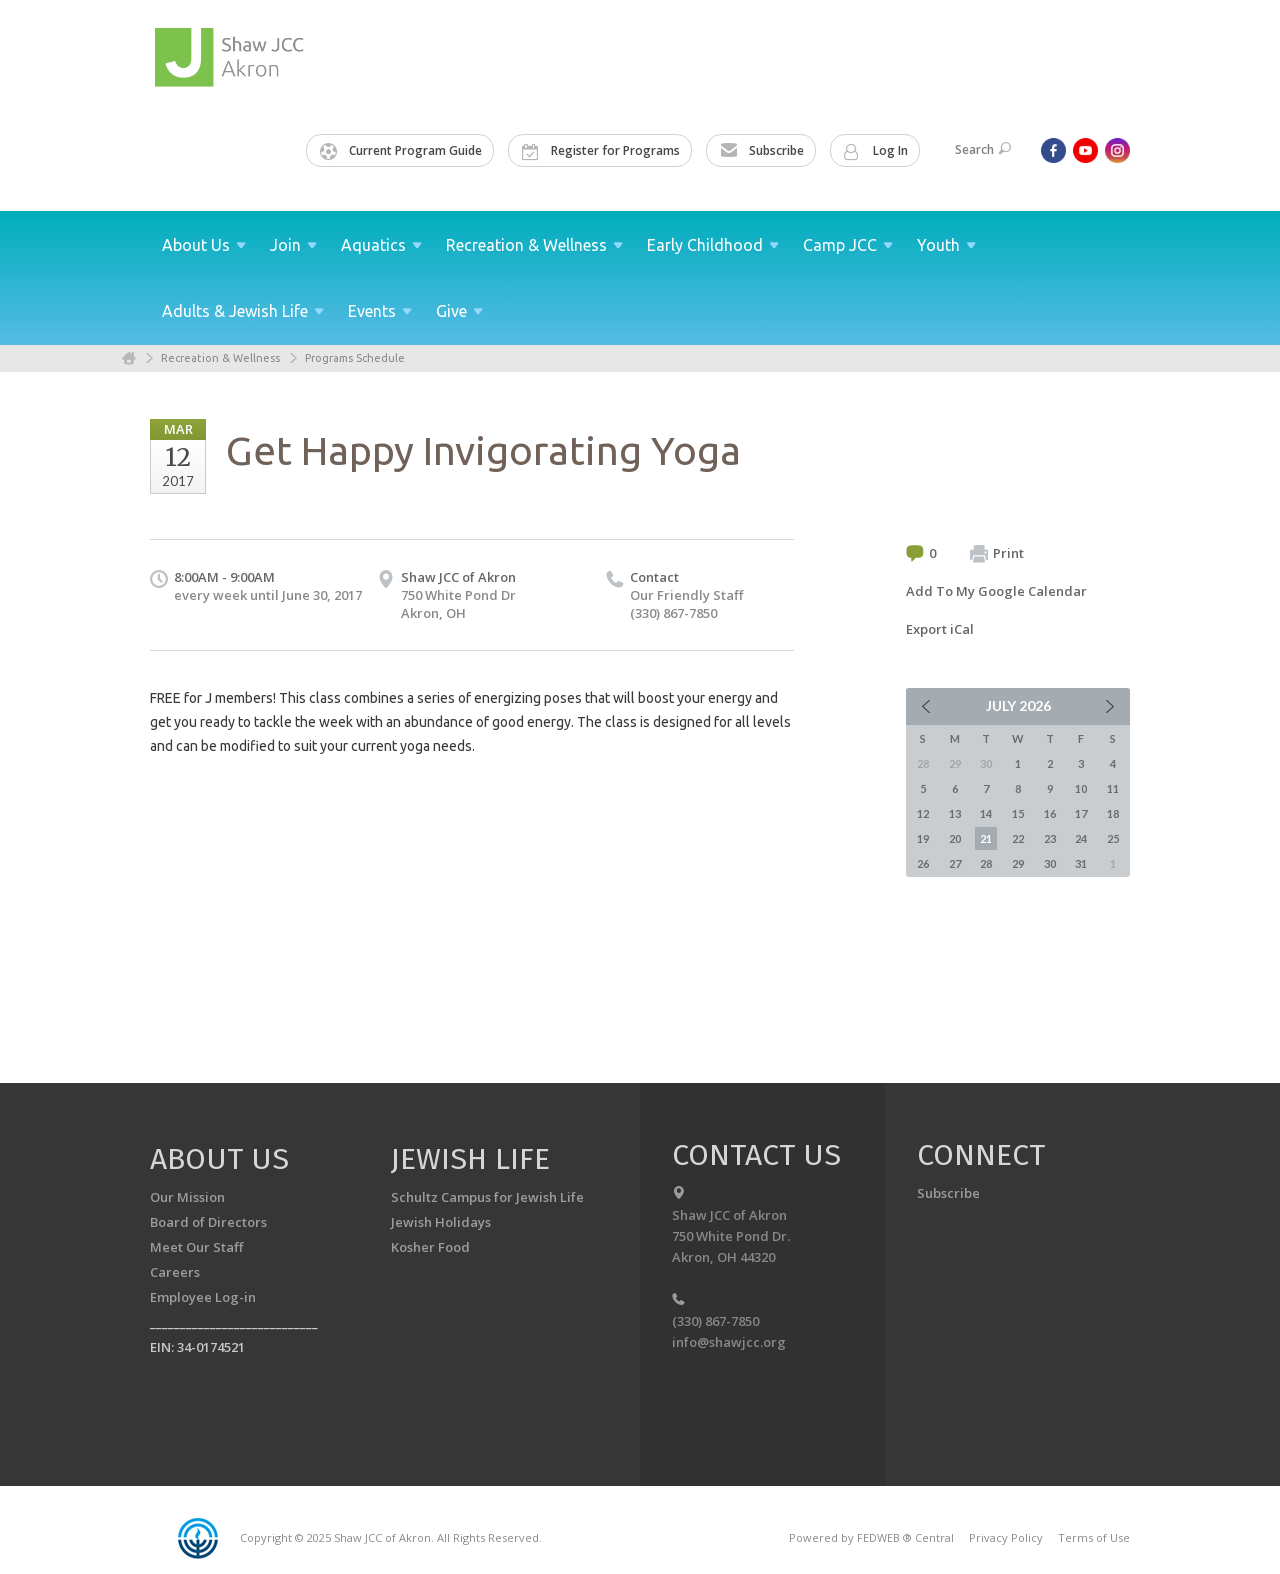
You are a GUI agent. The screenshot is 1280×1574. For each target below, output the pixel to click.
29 (1018, 863)
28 (986, 863)
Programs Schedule (355, 358)
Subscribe (762, 151)
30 (1050, 863)
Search (983, 149)
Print (997, 554)
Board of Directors (208, 1222)
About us (219, 1159)
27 (955, 863)
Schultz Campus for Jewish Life (487, 1197)
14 (986, 813)
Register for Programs (601, 151)
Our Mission (187, 1197)
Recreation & (534, 245)
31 (1081, 863)
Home (129, 358)
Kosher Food (430, 1247)
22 (1018, 838)
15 (1018, 813)
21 (986, 838)
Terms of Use (1094, 1537)
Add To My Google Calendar (996, 591)
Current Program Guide (401, 151)
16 (1050, 813)
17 (1081, 813)
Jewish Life (470, 1159)
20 (955, 838)
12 (923, 813)
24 (1081, 838)
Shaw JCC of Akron (458, 577)
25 (1113, 838)
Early (713, 245)
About (204, 245)
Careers (175, 1272)
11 (1113, 788)
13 (955, 813)
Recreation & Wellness (220, 358)
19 (923, 838)
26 (923, 863)
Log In (876, 151)
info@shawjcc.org (729, 1342)
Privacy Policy (1006, 1537)
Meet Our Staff (196, 1247)
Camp (848, 245)
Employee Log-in (203, 1297)
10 (1081, 788)
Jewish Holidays (441, 1222)
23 (1050, 838)
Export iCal (940, 629)
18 (1113, 813)
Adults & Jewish (243, 311)
